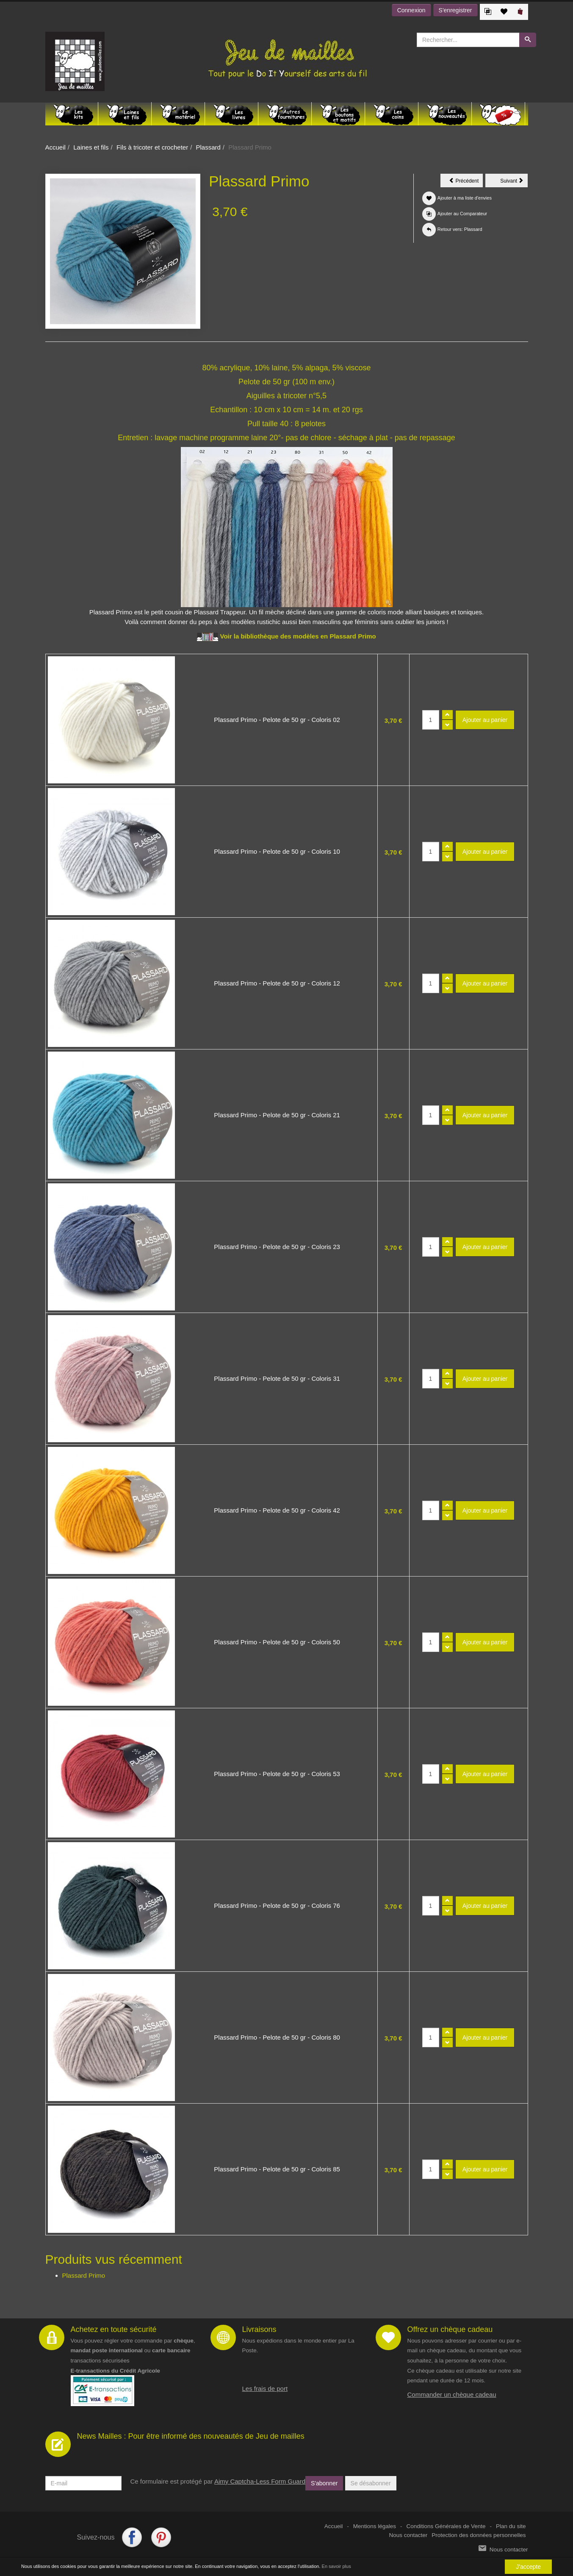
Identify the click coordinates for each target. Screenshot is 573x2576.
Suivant (514, 182)
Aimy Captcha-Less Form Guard (259, 2481)
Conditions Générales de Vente (446, 2526)
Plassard (208, 147)
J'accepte (528, 2566)
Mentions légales (374, 2526)
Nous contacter (408, 2535)
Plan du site (511, 2526)
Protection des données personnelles (479, 2535)
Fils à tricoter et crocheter (152, 147)
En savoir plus (336, 2566)
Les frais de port (265, 2388)
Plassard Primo (83, 2275)
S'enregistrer (455, 10)
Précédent (466, 182)
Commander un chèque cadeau (451, 2394)
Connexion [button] (411, 10)
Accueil (55, 147)
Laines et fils (90, 147)
